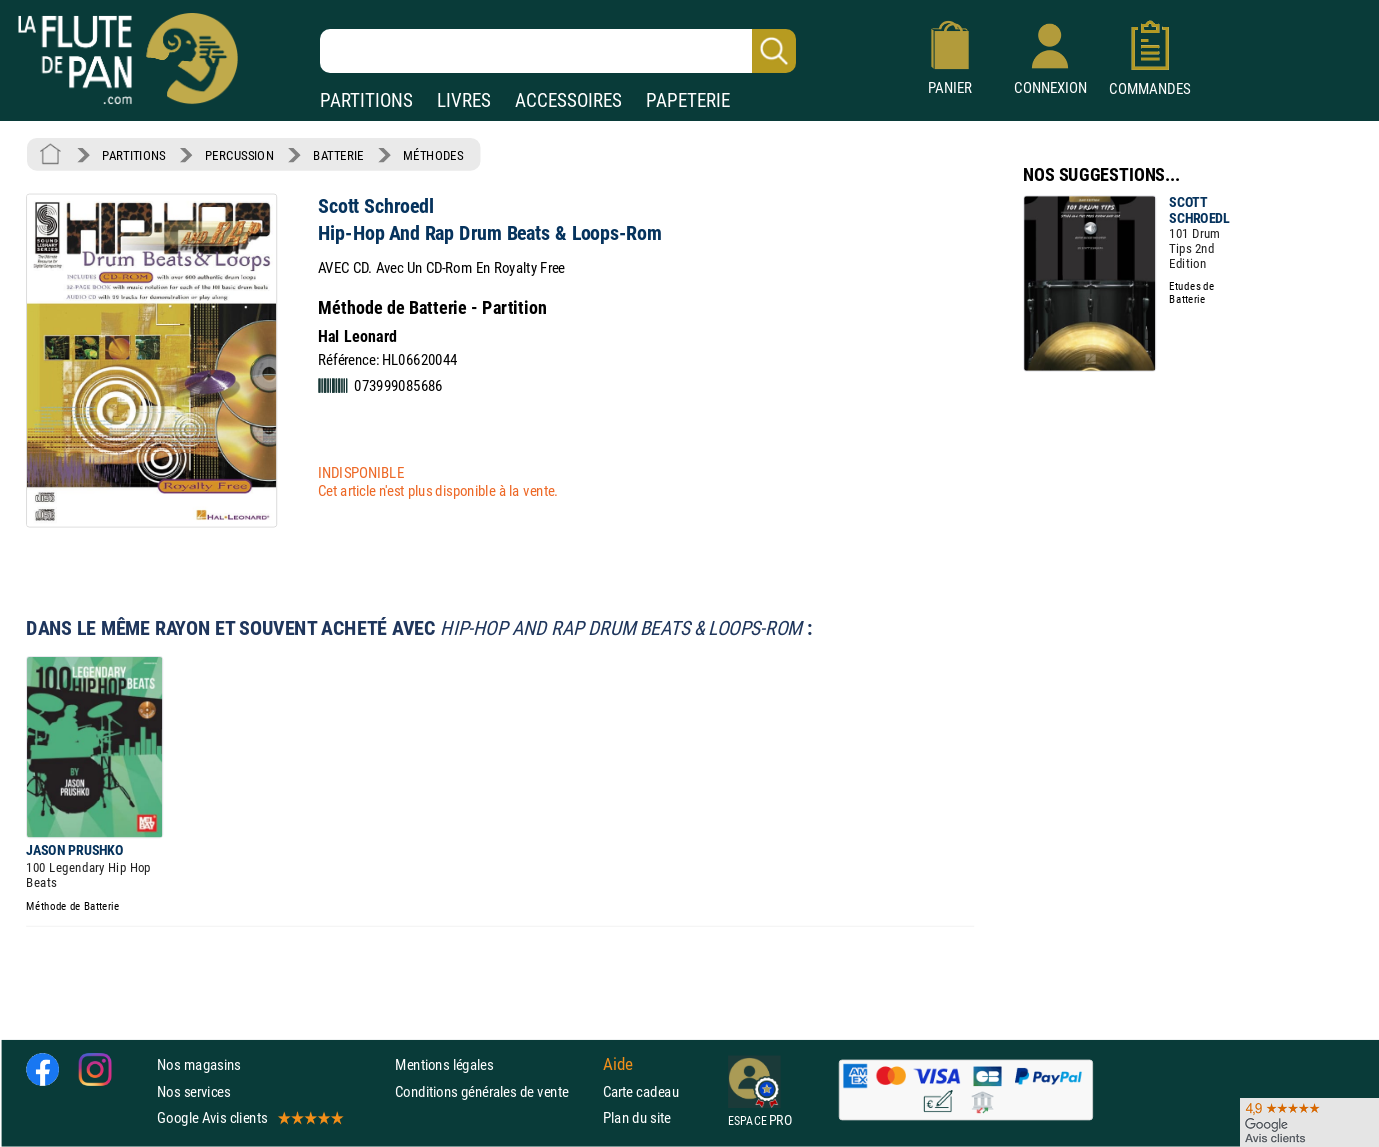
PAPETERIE (688, 100)
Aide (618, 1065)
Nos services (193, 1091)
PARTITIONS (366, 100)
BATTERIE (338, 155)
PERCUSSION (239, 155)
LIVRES (464, 100)
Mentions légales (444, 1064)
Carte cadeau (641, 1091)
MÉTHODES (433, 155)
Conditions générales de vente (494, 1091)
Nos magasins (199, 1064)
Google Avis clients (249, 1117)
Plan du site (637, 1117)
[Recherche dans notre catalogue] (558, 51)
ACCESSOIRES (568, 100)
